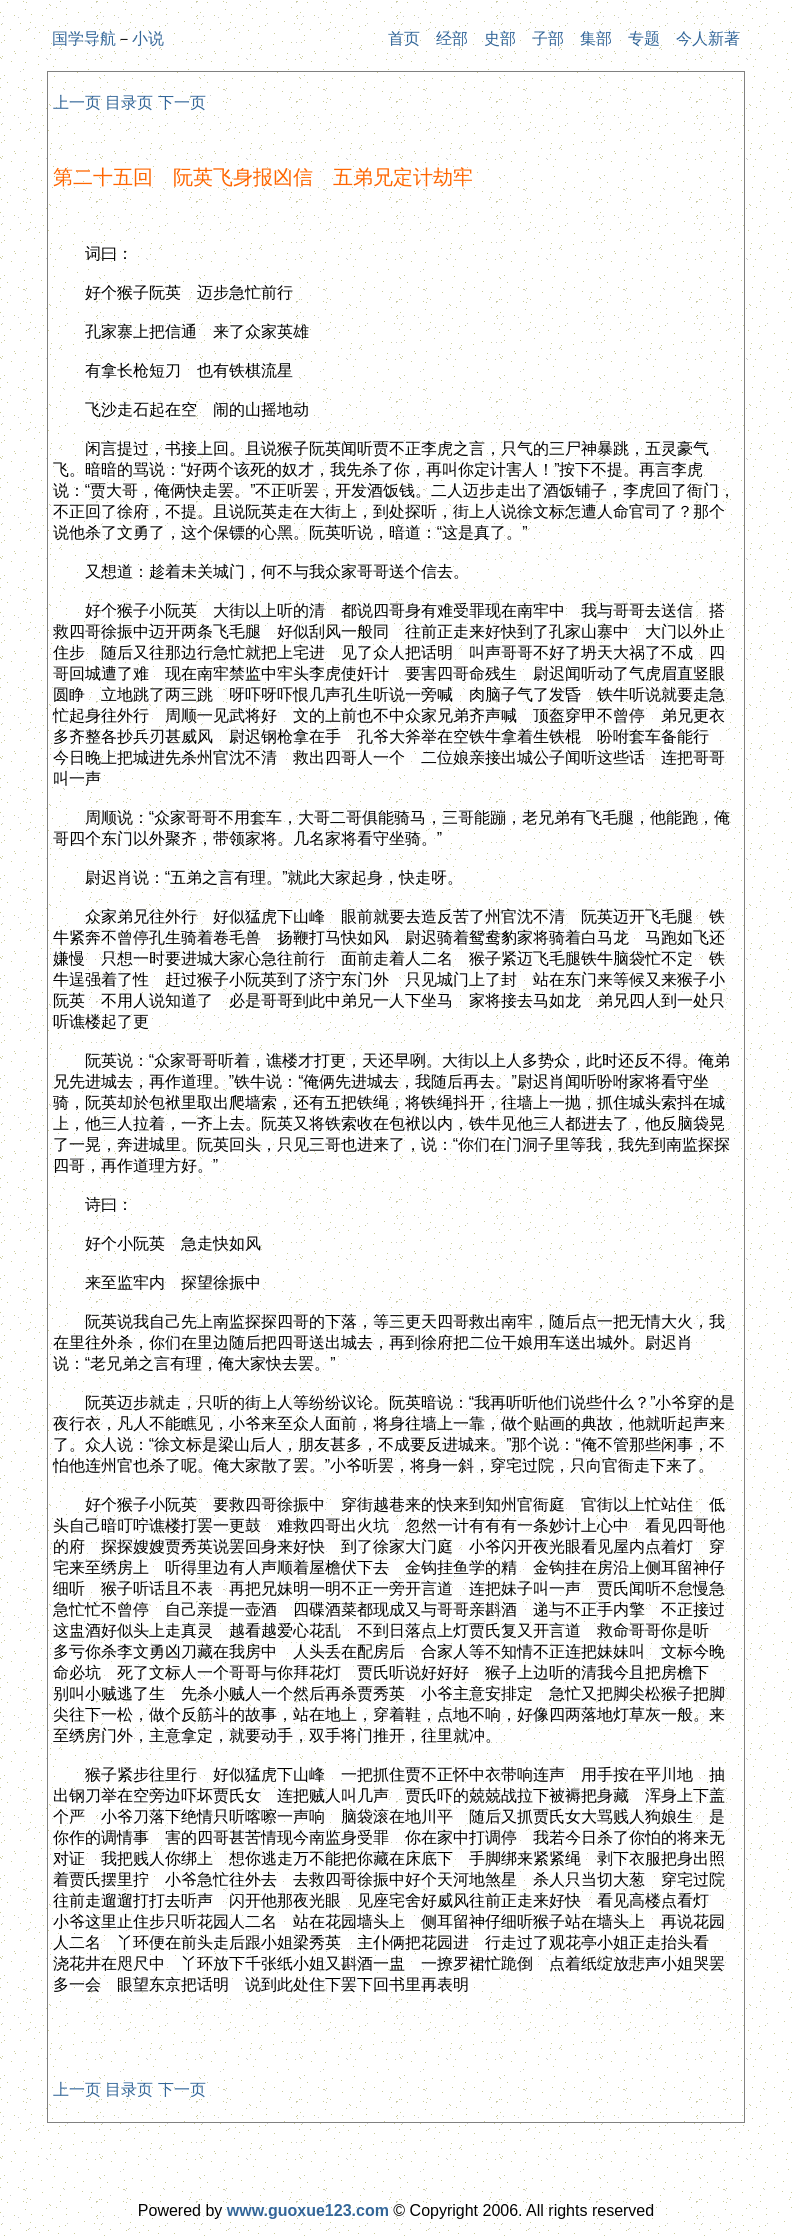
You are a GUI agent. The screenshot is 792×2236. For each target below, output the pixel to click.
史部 (500, 38)
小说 (148, 38)
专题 (644, 38)
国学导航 (84, 38)
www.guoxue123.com (308, 2210)
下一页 (182, 102)
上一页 (77, 102)
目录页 (129, 102)
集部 (596, 38)
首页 (404, 38)
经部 (452, 38)
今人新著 (708, 38)
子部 (548, 38)
